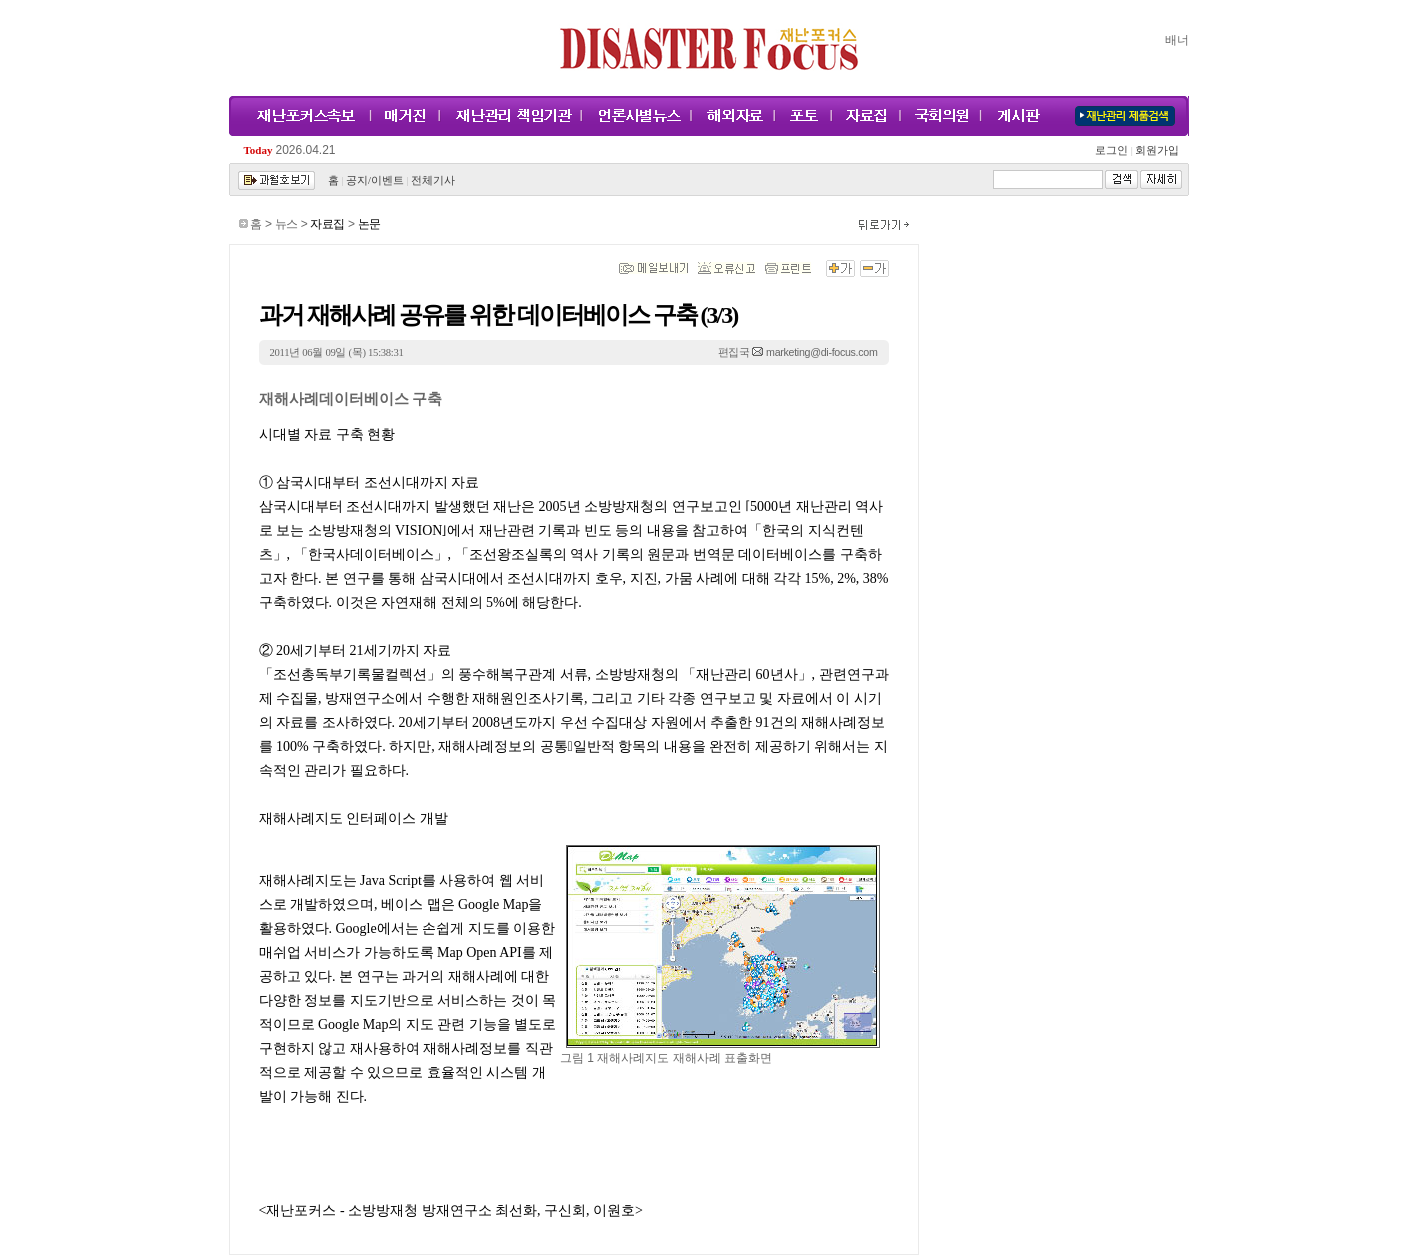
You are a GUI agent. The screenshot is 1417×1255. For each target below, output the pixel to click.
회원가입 (1156, 150)
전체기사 (433, 180)
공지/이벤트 (375, 180)
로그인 (1114, 150)
